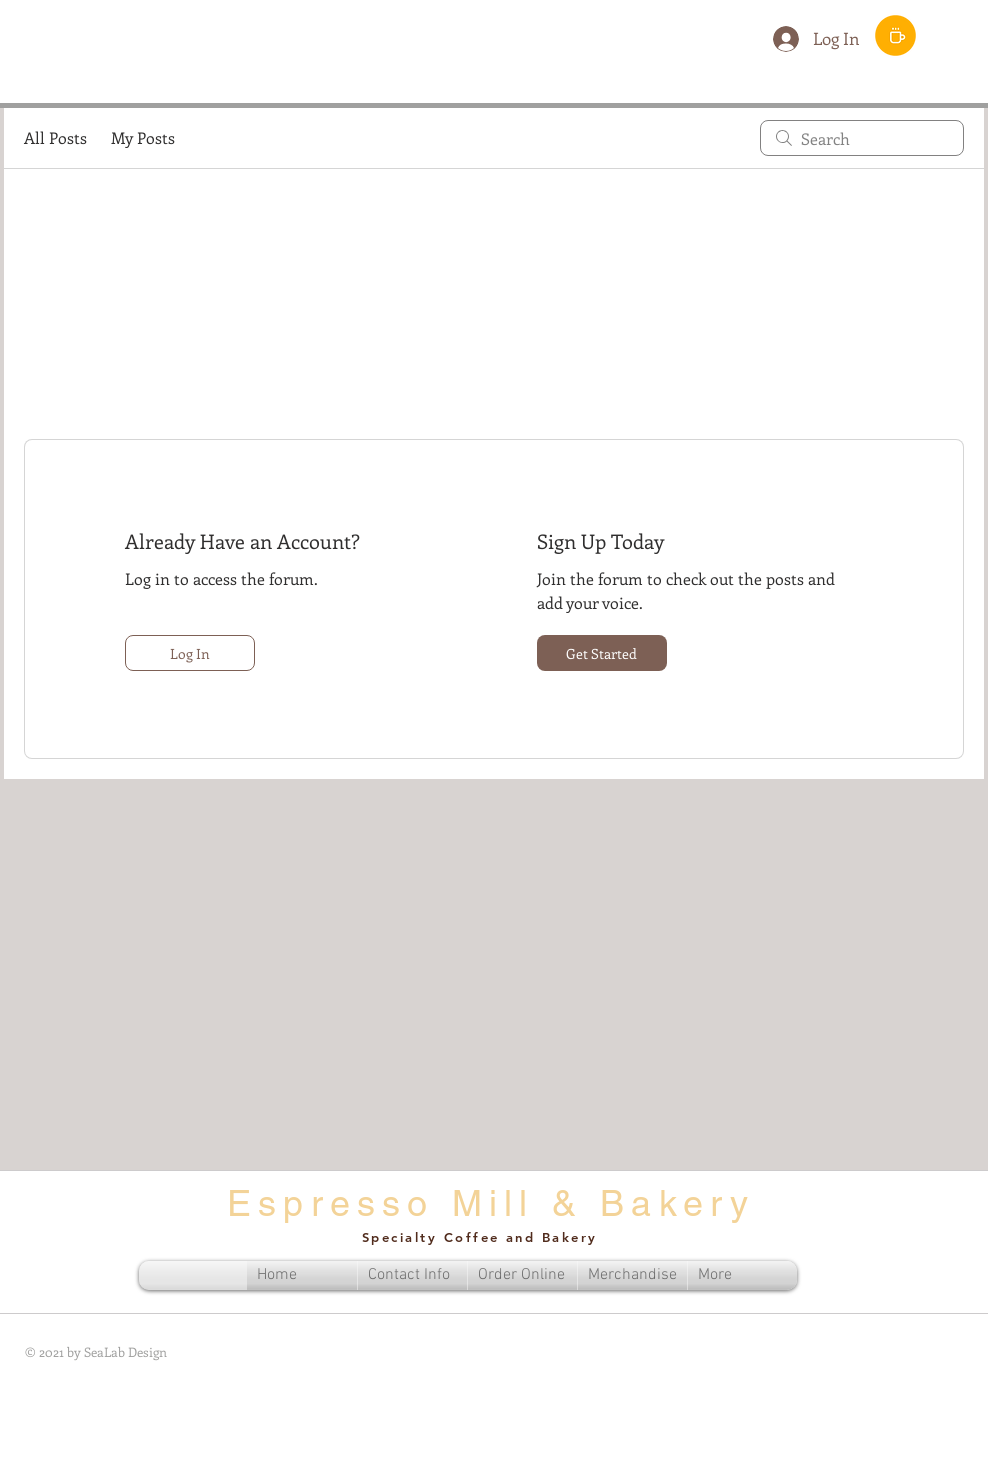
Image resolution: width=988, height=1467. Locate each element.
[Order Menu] (895, 35)
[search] (862, 138)
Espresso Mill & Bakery (491, 1203)
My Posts (143, 137)
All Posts (55, 137)
